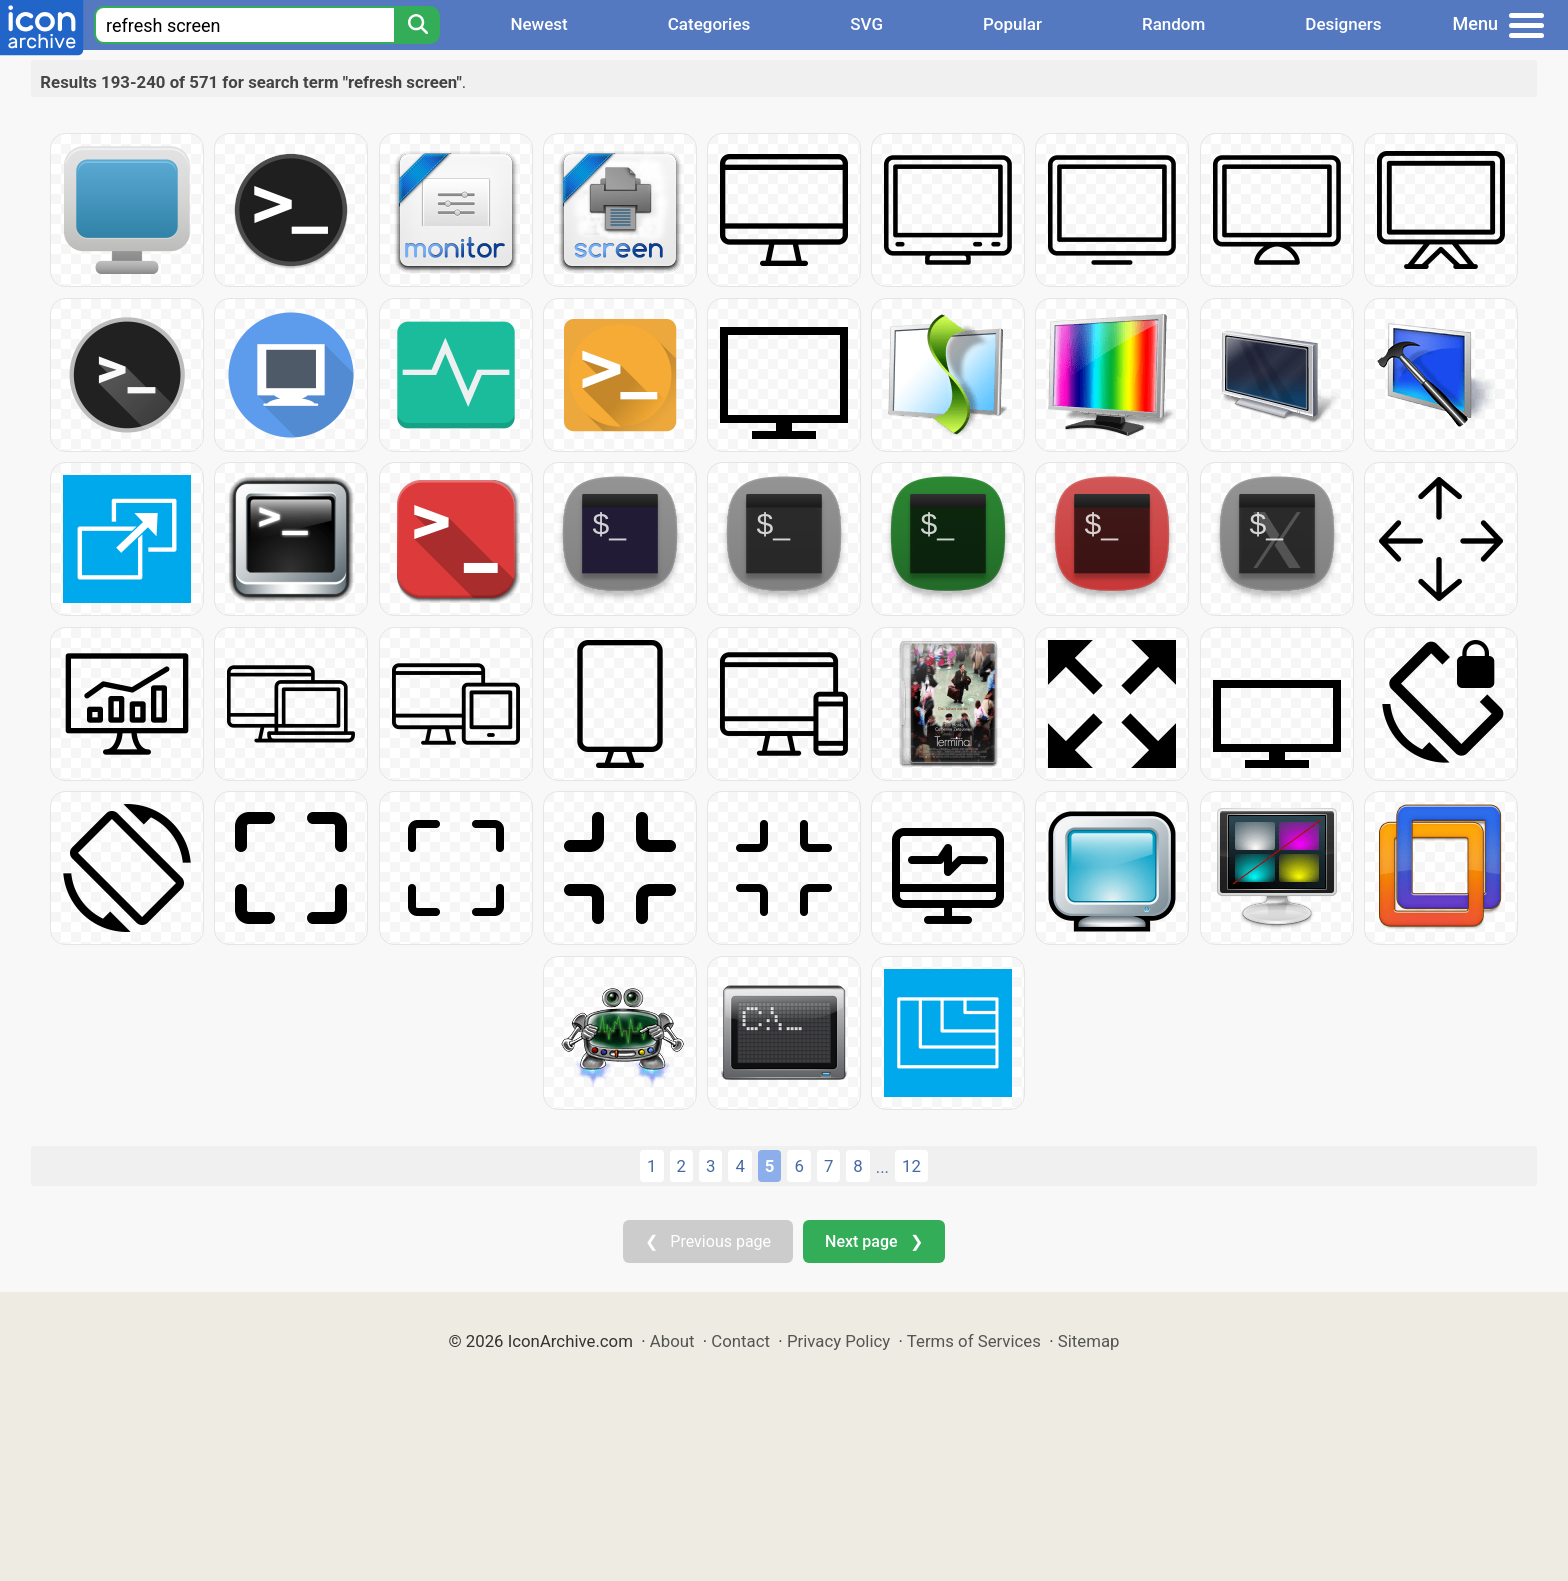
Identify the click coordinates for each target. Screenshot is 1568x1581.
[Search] (417, 25)
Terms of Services (974, 1341)
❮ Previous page (708, 1241)
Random (1173, 24)
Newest (538, 24)
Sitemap (1089, 1341)
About (672, 1341)
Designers (1343, 24)
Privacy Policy (838, 1341)
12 (911, 1166)
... (882, 1167)
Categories (709, 24)
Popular (1012, 24)
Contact (740, 1341)
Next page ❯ (873, 1241)
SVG (866, 24)
